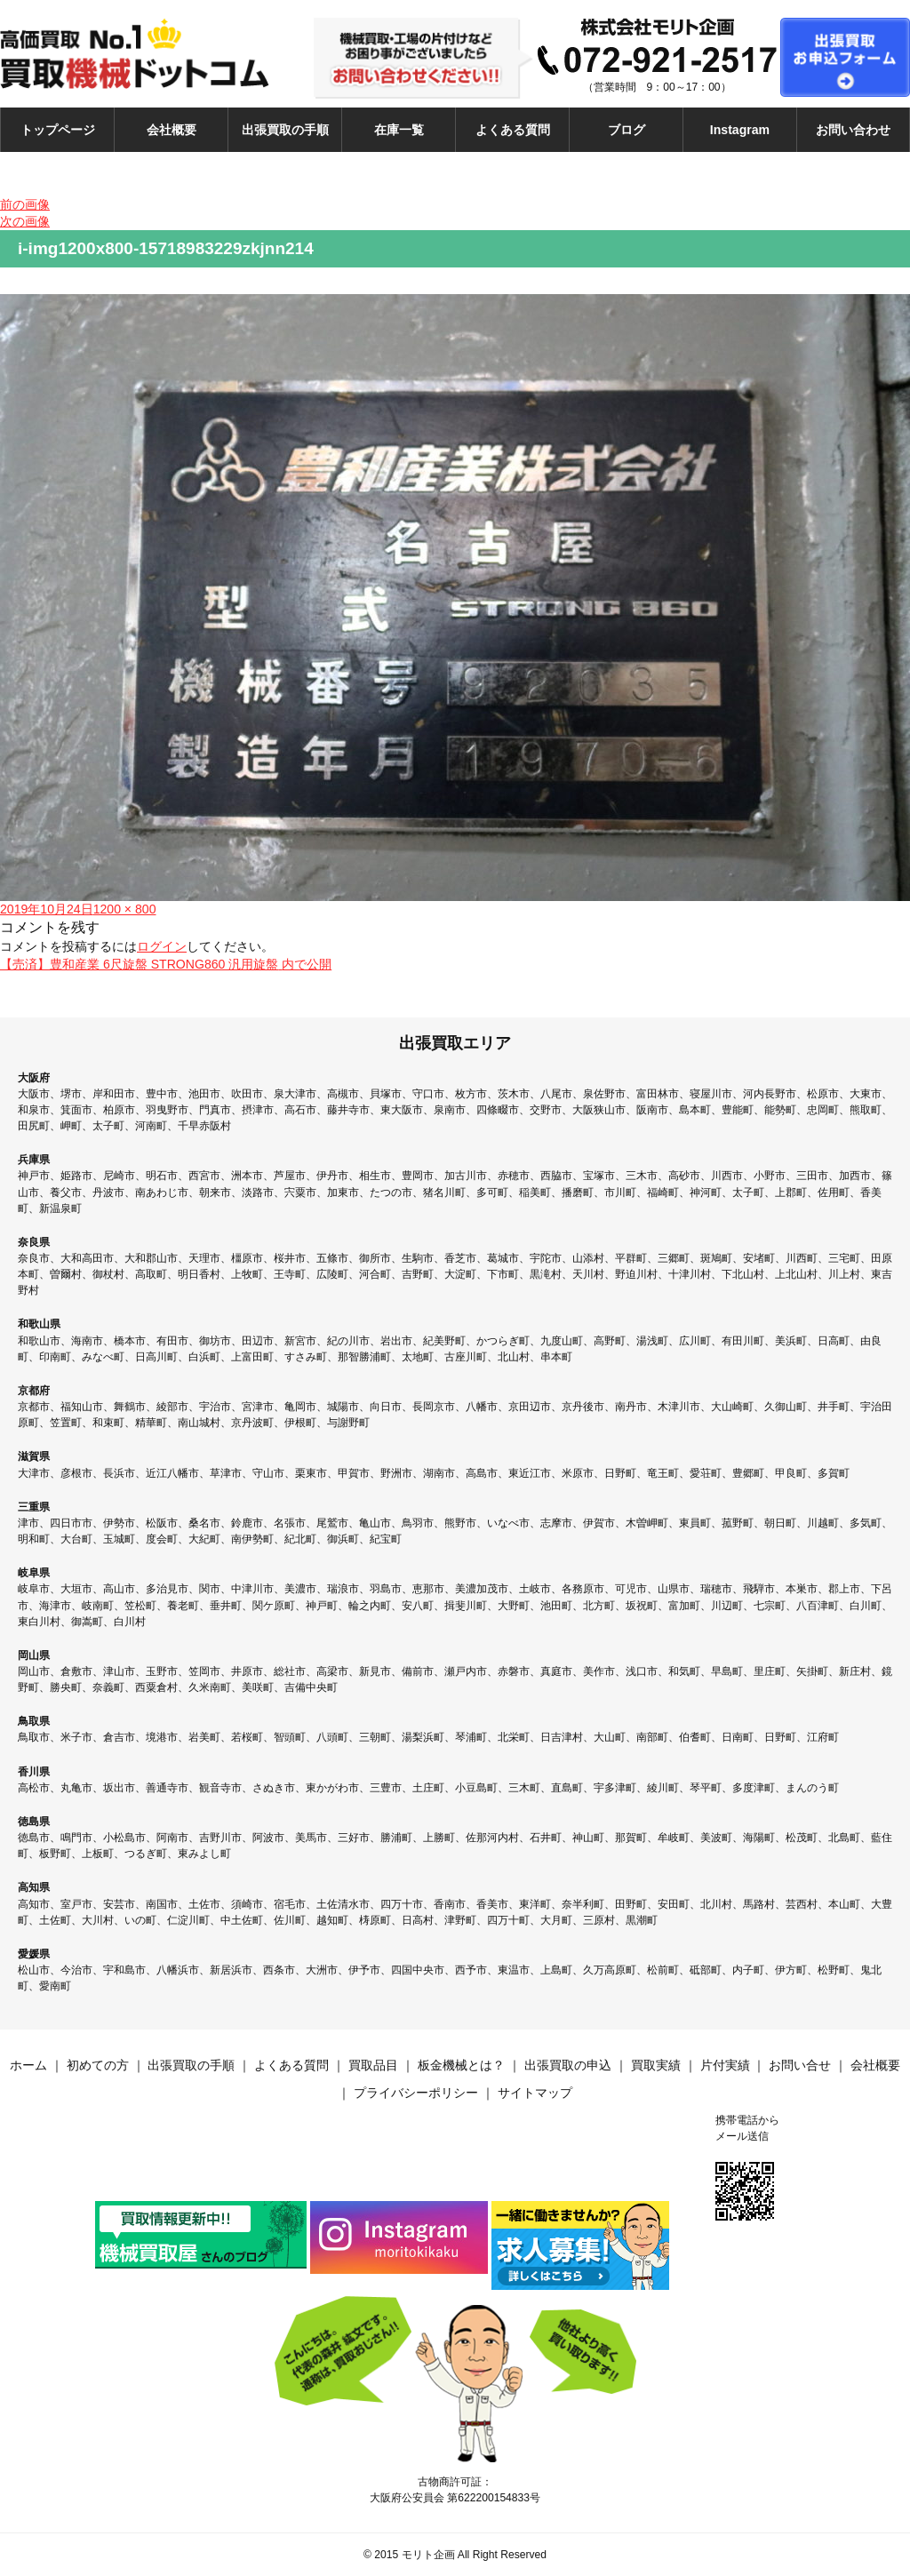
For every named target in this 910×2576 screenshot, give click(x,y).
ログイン (162, 946)
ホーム (28, 2065)
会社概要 (171, 130)
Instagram (740, 130)
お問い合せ (800, 2065)
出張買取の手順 (285, 130)
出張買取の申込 (567, 2065)
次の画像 (25, 221)
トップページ (57, 130)
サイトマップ (535, 2093)
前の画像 (25, 204)
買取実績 (656, 2065)
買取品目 (373, 2065)
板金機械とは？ (461, 2065)
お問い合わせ (853, 130)
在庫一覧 (399, 130)
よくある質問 (512, 130)
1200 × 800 (124, 909)
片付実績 (725, 2065)
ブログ (626, 130)
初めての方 (98, 2065)
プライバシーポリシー (416, 2093)
